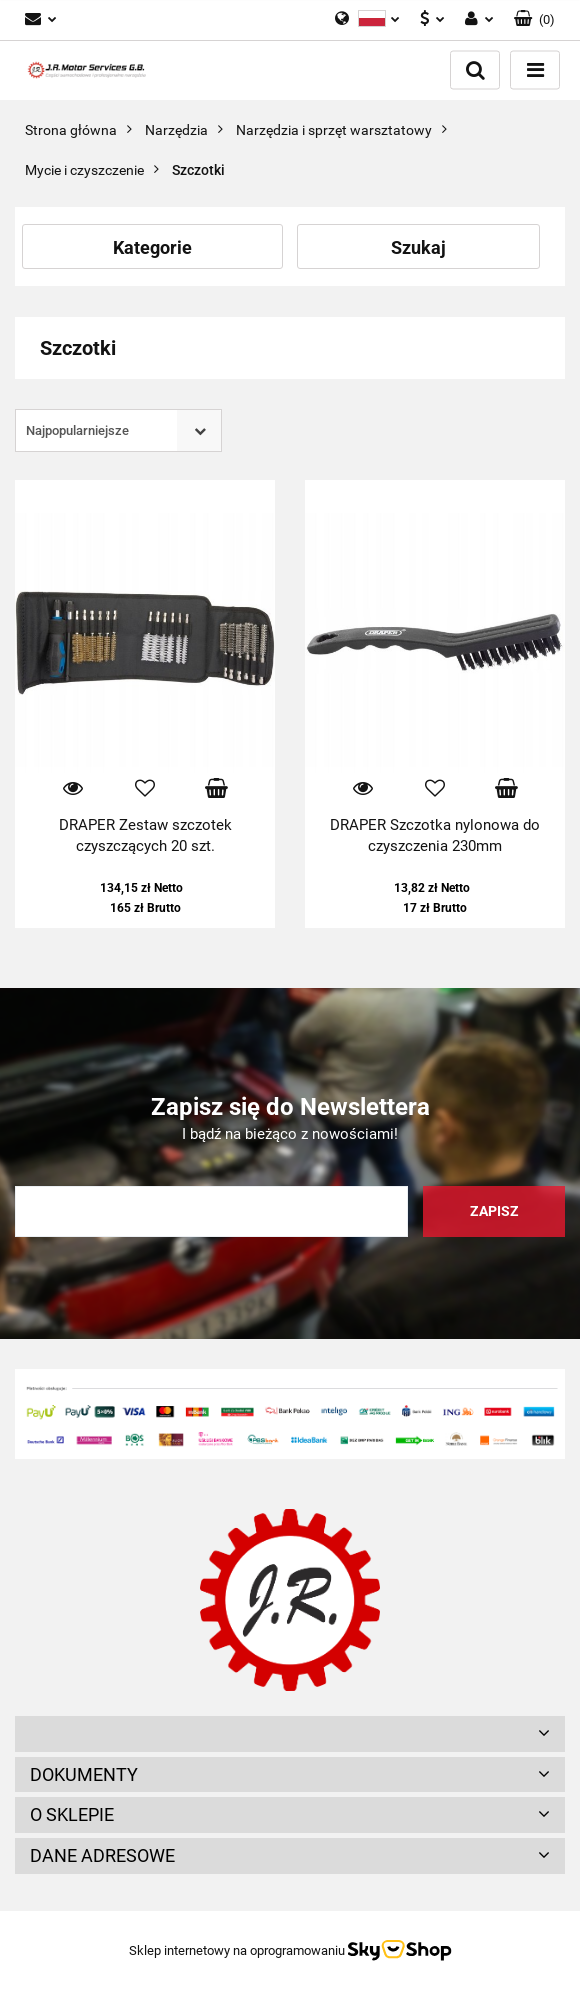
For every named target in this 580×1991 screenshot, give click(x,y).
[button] (534, 20)
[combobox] (118, 430)
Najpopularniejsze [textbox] (77, 430)
